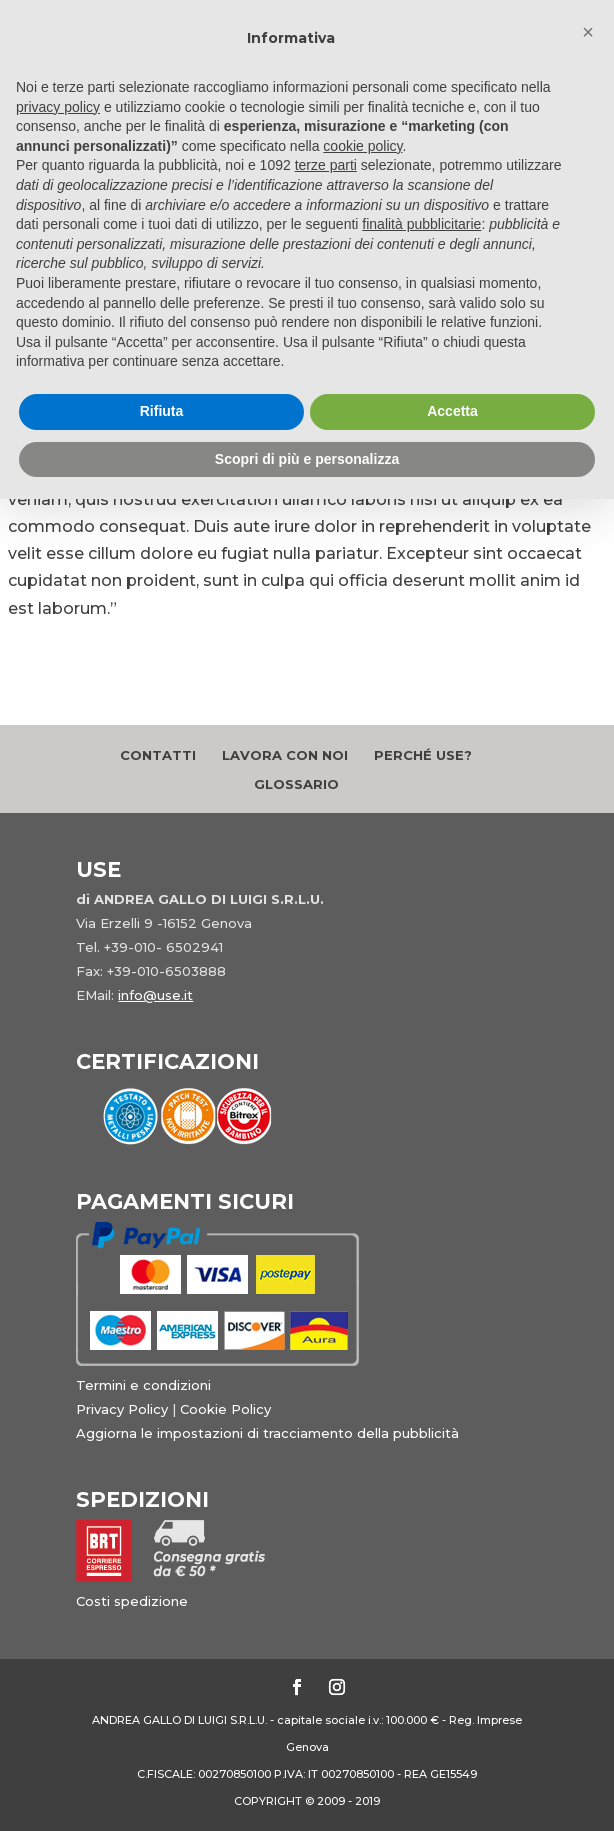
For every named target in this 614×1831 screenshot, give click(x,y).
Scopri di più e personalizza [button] (307, 459)
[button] (588, 32)
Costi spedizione (132, 1601)
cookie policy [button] (362, 146)
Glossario (296, 784)
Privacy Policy (122, 1409)
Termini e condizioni (143, 1385)
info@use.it (155, 995)
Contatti (158, 755)
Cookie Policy (225, 1409)
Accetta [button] (452, 411)
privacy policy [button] (58, 107)
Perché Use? (423, 755)
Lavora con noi (285, 755)
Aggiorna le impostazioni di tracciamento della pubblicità (267, 1433)
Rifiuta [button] (162, 411)
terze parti (326, 165)
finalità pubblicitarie (421, 224)
